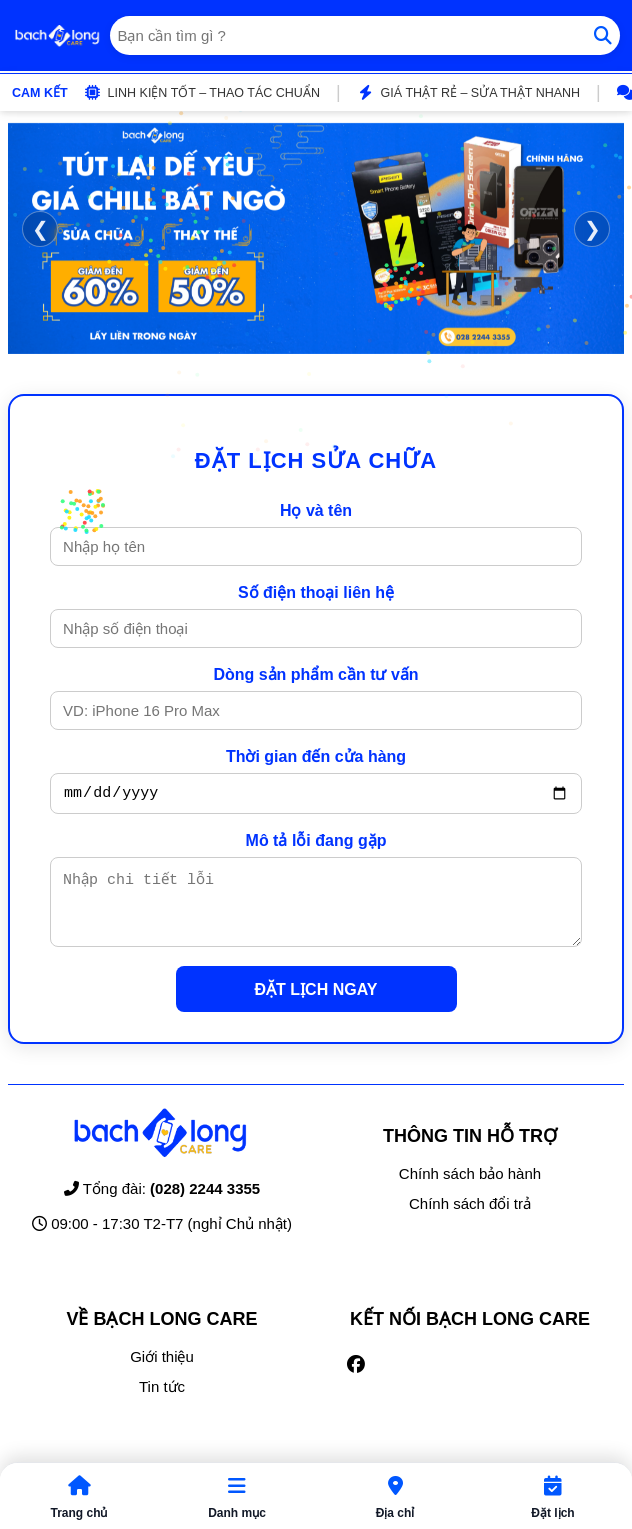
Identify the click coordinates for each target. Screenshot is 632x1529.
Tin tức (162, 1401)
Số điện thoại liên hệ (316, 592)
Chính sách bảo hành (470, 1188)
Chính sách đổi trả (470, 1218)
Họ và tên (316, 510)
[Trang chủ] (57, 36)
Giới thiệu (162, 1371)
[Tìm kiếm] (603, 35)
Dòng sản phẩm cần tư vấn (315, 674)
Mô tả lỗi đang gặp (316, 843)
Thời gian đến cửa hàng (316, 756)
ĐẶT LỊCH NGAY (316, 1004)
